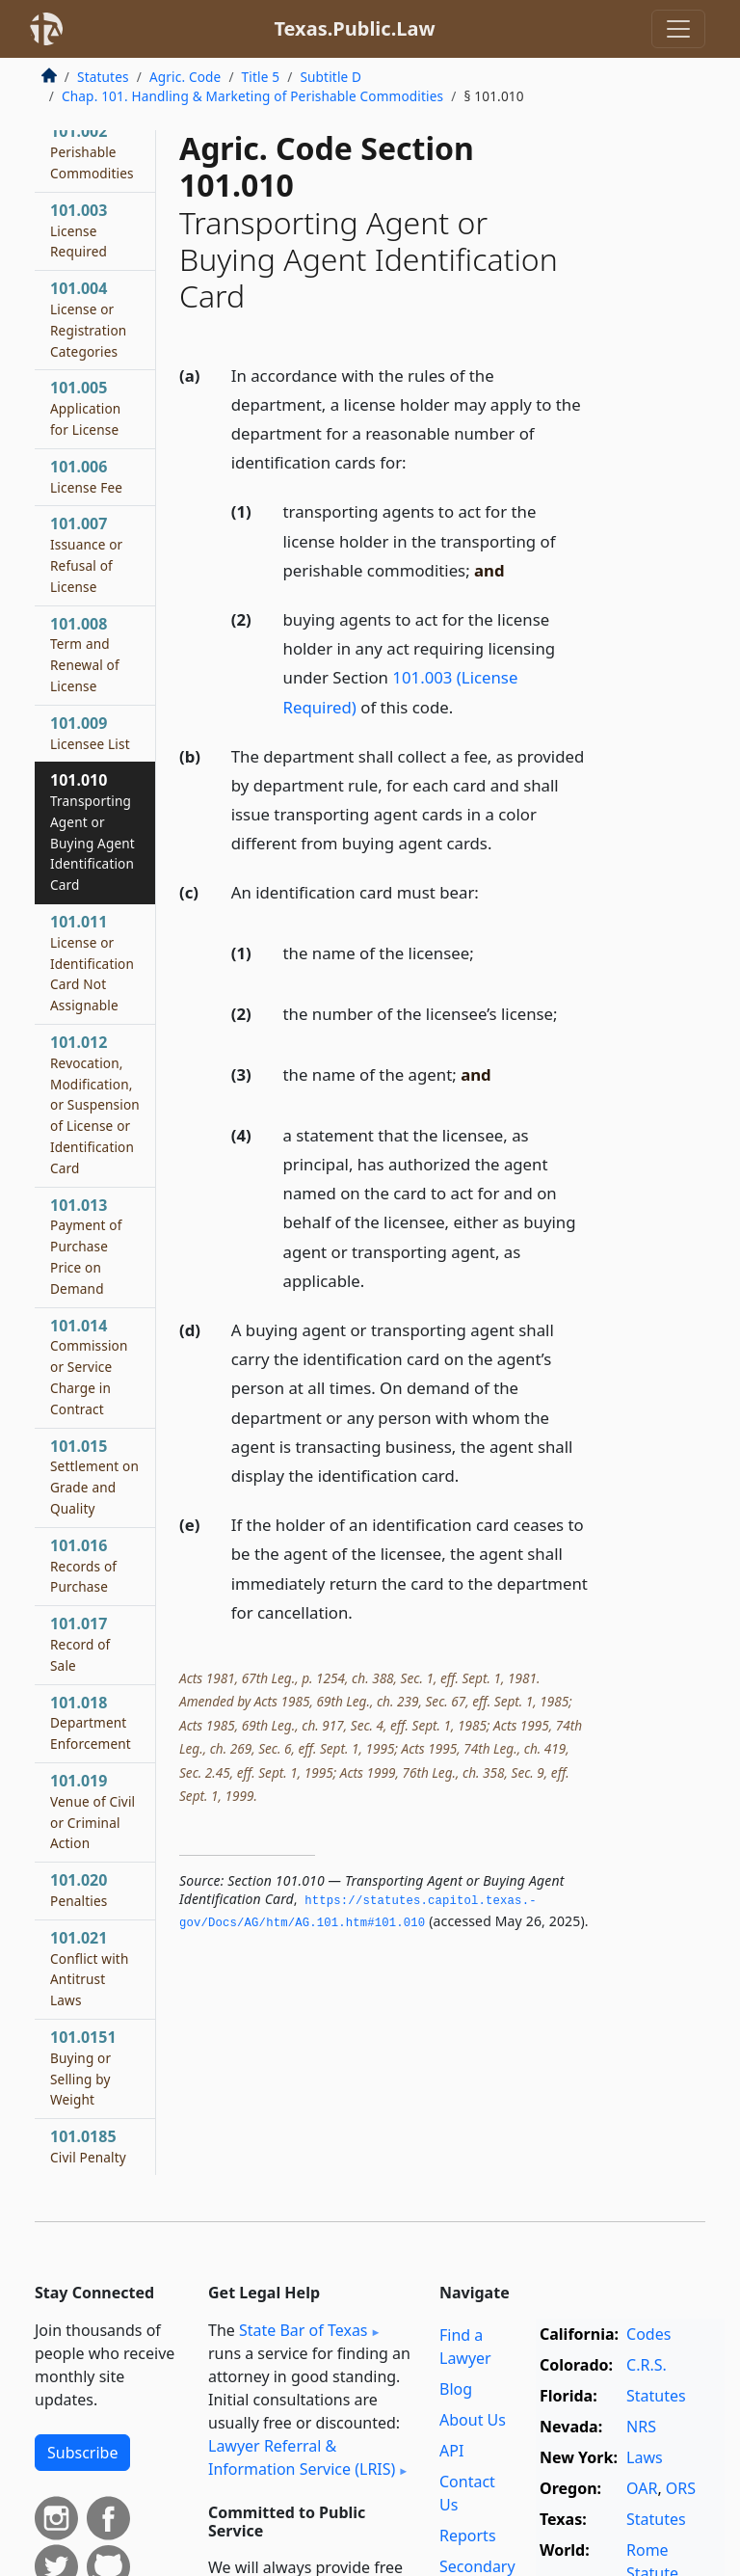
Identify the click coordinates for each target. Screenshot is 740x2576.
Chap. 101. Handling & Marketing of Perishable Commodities (252, 96)
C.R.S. (646, 2364)
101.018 (90, 1723)
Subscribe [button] (82, 2452)
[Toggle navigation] (678, 29)
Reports (467, 2535)
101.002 (92, 151)
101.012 (95, 1104)
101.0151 (83, 2067)
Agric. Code (185, 76)
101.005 (85, 408)
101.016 (83, 1566)
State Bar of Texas (303, 2330)
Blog (455, 2389)
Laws (644, 2457)
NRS (641, 2426)
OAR (641, 2488)
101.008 (84, 654)
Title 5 (261, 76)
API (451, 2450)
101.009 (90, 732)
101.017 (80, 1644)
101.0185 (88, 2146)
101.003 (78, 230)
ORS (681, 2488)
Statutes (103, 76)
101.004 (88, 319)
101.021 (89, 1968)
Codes (648, 2334)
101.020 (78, 1889)
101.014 (89, 1366)
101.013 (86, 1246)
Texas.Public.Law (354, 28)
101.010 (92, 831)
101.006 (86, 476)
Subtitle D (330, 76)
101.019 (92, 1811)
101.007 (86, 554)
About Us (472, 2419)
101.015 (94, 1476)
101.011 (92, 962)
